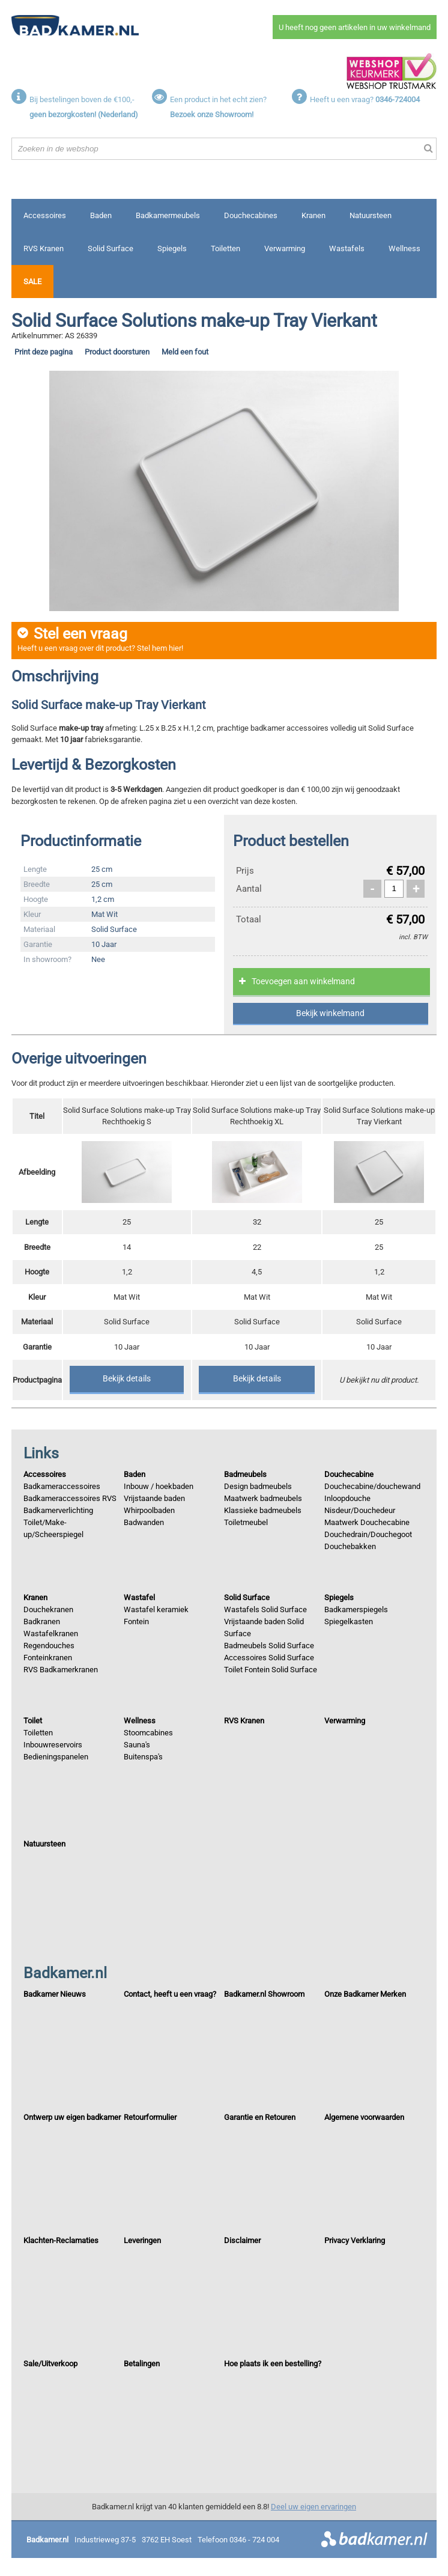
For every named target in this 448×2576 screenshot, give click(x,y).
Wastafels (347, 248)
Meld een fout (185, 351)
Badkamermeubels (168, 215)
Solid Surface (110, 248)
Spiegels (172, 248)
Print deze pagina (43, 351)
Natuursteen (371, 215)
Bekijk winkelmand (330, 1013)
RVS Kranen (43, 248)
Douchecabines (250, 215)
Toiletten (225, 248)
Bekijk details (127, 1378)
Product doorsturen (117, 351)
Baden (101, 215)
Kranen (313, 215)
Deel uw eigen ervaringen (313, 2506)
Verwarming (284, 248)
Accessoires (44, 215)
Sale (32, 281)
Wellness (404, 248)
